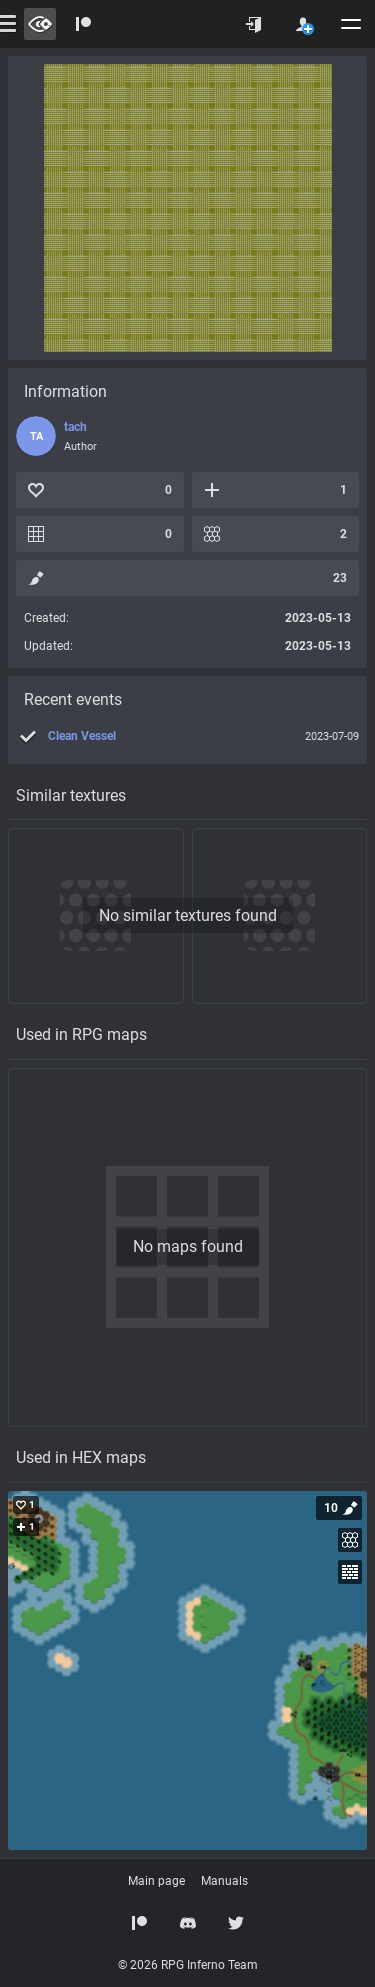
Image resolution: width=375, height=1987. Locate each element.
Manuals (224, 1881)
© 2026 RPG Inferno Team (188, 1965)
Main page (156, 1881)
